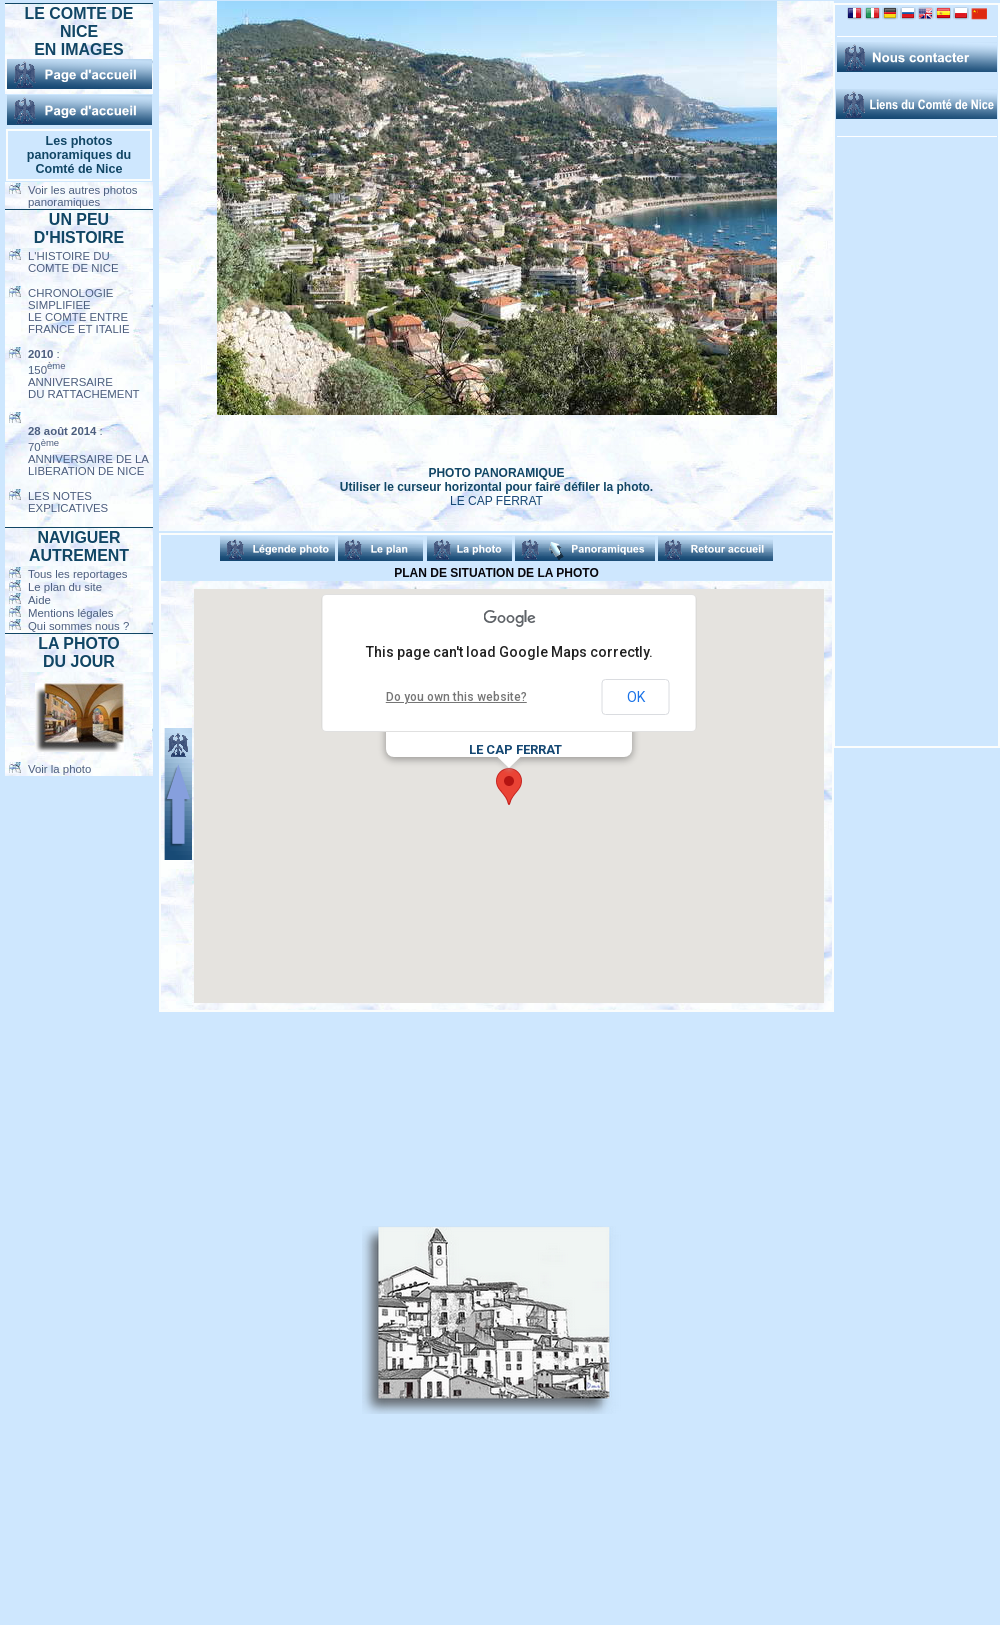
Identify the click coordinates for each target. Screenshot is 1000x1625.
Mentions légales (70, 613)
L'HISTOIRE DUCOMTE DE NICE (73, 262)
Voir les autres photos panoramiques (83, 196)
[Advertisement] (260, 1320)
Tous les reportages (77, 574)
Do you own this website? (456, 697)
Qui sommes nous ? (78, 626)
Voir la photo (59, 769)
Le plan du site (65, 587)
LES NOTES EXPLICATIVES (68, 502)
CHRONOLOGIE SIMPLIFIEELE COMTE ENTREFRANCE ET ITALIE (78, 311)
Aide (39, 600)
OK (636, 697)
